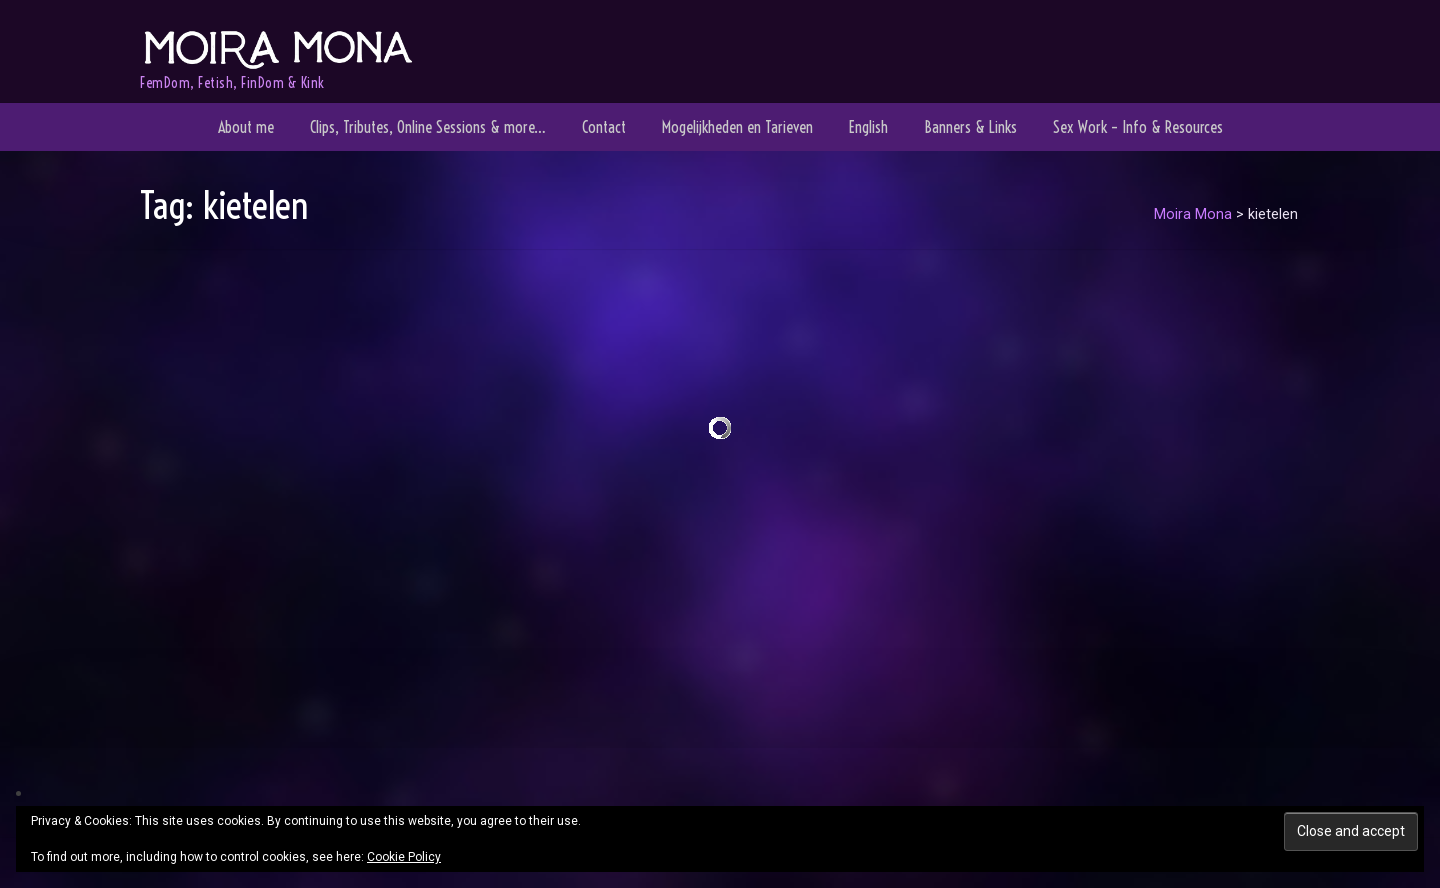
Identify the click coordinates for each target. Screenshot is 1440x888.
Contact (604, 127)
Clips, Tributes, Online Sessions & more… (428, 127)
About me (246, 127)
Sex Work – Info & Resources (1138, 127)
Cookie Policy (404, 857)
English (868, 127)
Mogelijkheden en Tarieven (737, 127)
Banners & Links (970, 127)
